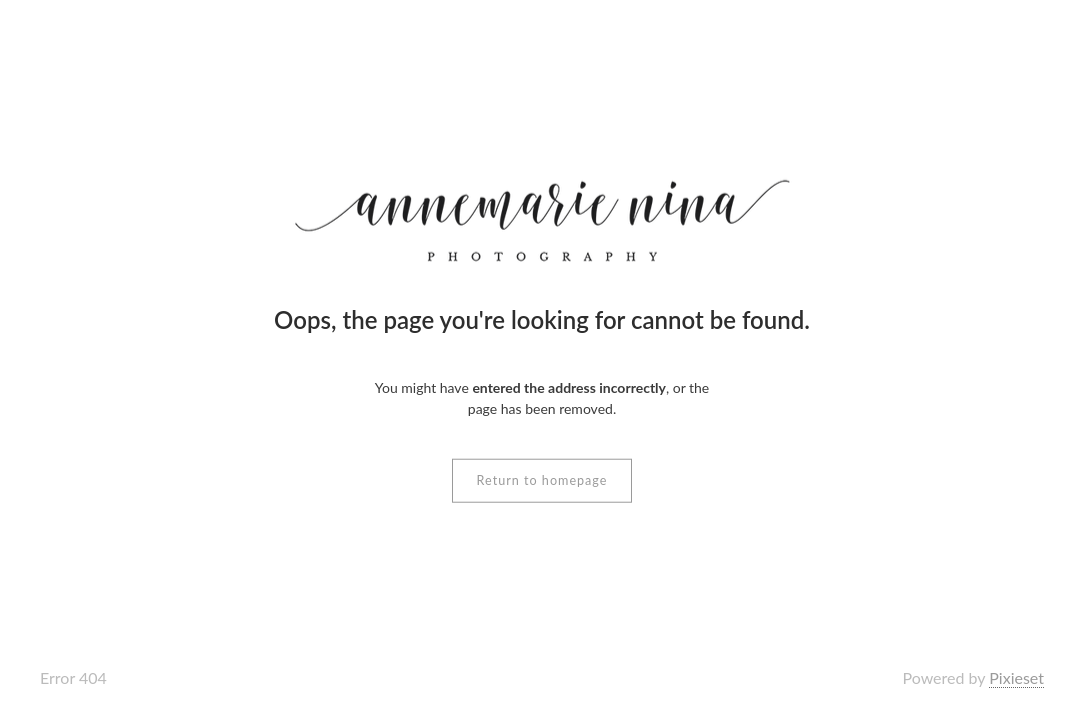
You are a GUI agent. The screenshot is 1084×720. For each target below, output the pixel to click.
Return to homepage (542, 479)
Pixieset (1016, 677)
